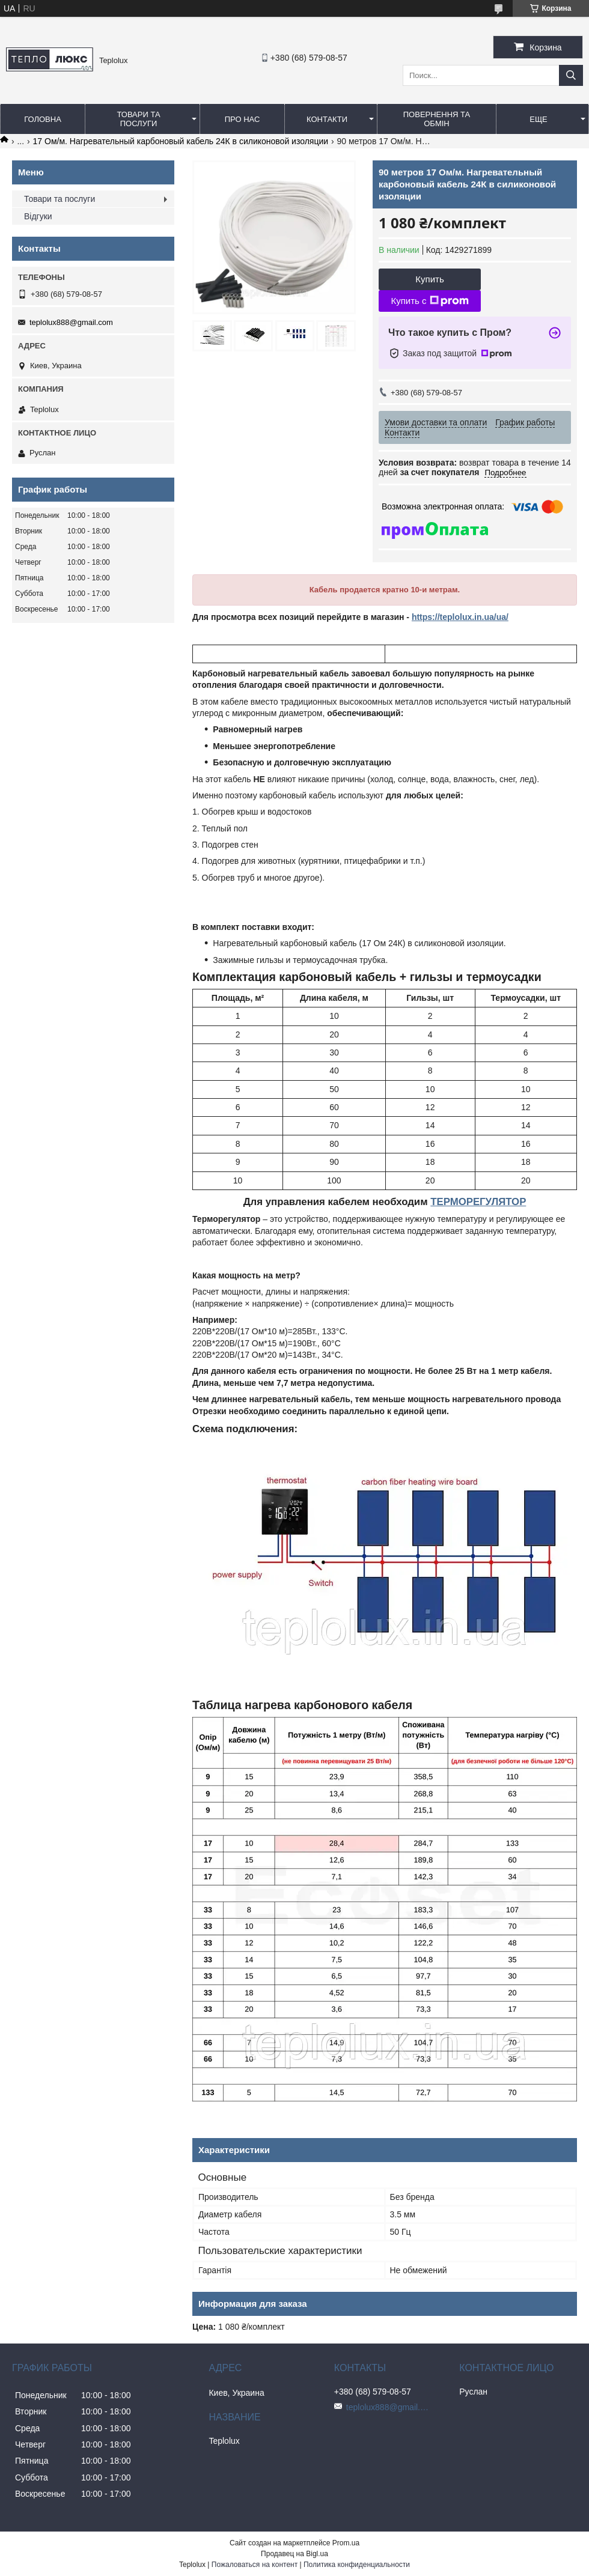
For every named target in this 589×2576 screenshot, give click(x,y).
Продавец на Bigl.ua (294, 2554)
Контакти (327, 119)
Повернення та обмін (436, 119)
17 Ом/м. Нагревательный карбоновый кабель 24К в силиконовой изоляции (181, 141)
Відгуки (38, 216)
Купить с (429, 301)
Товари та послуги (138, 119)
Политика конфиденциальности (357, 2564)
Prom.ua (345, 2543)
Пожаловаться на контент (255, 2564)
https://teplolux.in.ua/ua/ (460, 617)
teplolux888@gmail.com (71, 322)
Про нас (242, 119)
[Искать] (571, 75)
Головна (42, 119)
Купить (429, 279)
